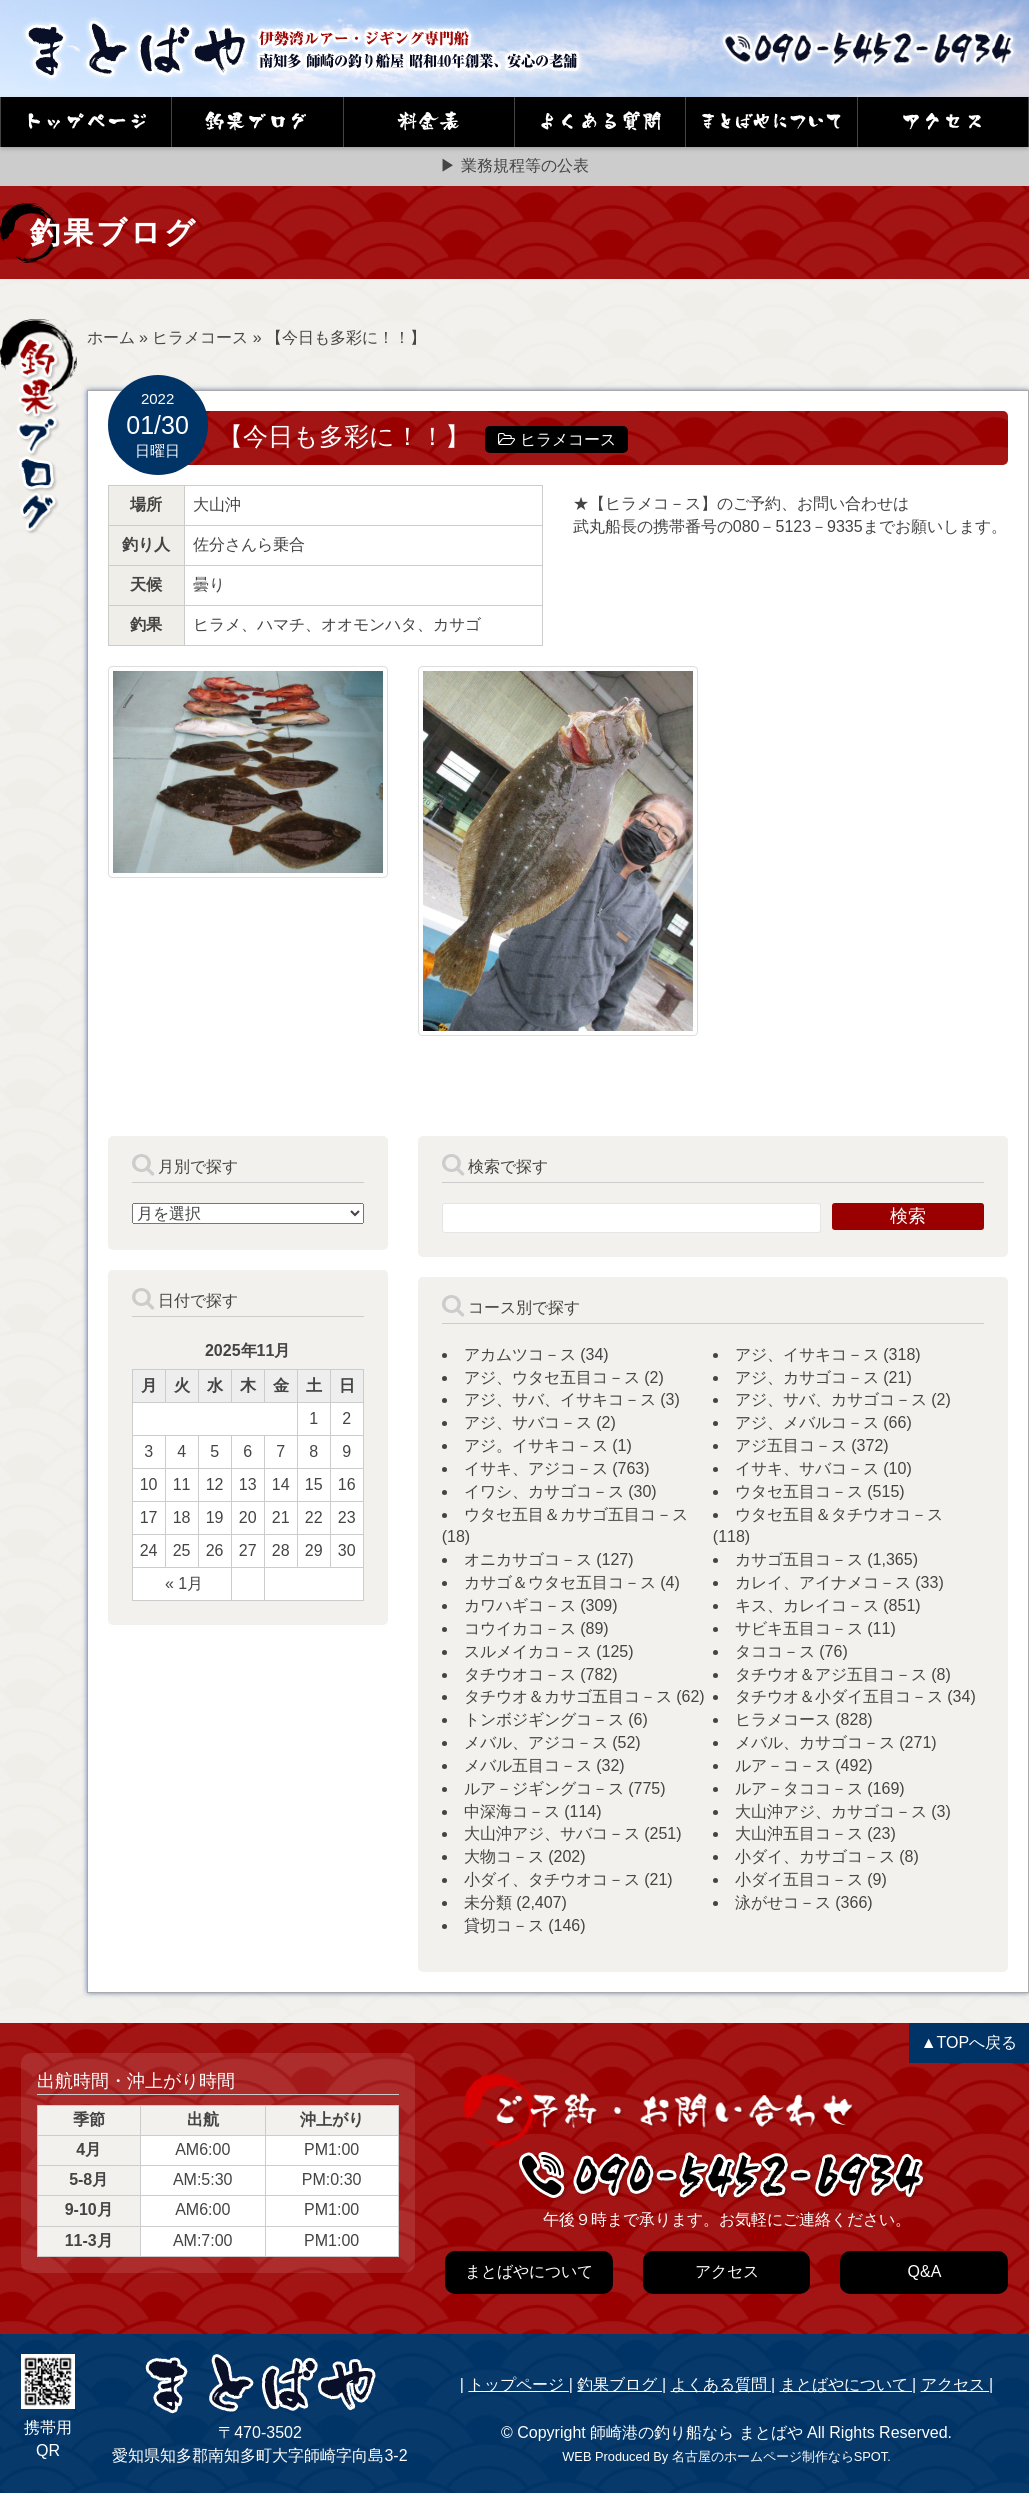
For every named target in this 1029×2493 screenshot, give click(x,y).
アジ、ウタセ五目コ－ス (552, 1377)
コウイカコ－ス (520, 1628)
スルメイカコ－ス (528, 1651)
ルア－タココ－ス (799, 1788)
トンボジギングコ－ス (544, 1719)
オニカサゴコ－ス (528, 1559)
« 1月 (184, 1583)
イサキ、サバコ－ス (807, 1468)
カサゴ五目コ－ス (799, 1559)
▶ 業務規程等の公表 (514, 165)
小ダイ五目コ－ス (799, 1879)
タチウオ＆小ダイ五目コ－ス (839, 1696)
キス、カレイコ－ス (807, 1605)
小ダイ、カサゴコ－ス (815, 1856)
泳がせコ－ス (783, 1902)
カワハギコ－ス (520, 1605)
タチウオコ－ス (520, 1674)
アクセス (955, 2384)
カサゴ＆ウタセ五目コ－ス (560, 1582)
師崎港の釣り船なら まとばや (696, 2432)
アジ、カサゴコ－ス (807, 1377)
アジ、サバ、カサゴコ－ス (831, 1399)
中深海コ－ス (512, 1811)
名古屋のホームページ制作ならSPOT (779, 2456)
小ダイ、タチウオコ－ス (552, 1879)
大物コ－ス (504, 1856)
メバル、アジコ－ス (536, 1742)
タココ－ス (775, 1651)
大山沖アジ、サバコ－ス (552, 1833)
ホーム (111, 337)
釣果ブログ (619, 2384)
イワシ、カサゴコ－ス (544, 1491)
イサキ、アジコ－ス (536, 1468)
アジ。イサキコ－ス (536, 1445)
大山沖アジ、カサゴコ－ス (831, 1811)
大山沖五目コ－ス (799, 1833)
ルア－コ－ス (783, 1765)
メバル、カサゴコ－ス (815, 1742)
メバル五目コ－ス (528, 1765)
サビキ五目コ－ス (799, 1628)
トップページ (518, 2384)
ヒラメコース (200, 337)
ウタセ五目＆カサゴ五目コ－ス (576, 1514)
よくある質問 (721, 2384)
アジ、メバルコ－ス (807, 1422)
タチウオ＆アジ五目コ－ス (831, 1674)
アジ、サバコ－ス (528, 1422)
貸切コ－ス (504, 1925)
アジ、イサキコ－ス (807, 1354)
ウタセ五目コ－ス (799, 1491)
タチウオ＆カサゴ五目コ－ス (568, 1696)
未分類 (488, 1902)
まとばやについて (846, 2384)
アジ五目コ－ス (791, 1445)
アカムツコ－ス (520, 1354)
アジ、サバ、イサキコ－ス (560, 1399)
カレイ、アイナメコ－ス (823, 1582)
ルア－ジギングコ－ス (544, 1788)
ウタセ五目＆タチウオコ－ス (839, 1514)
